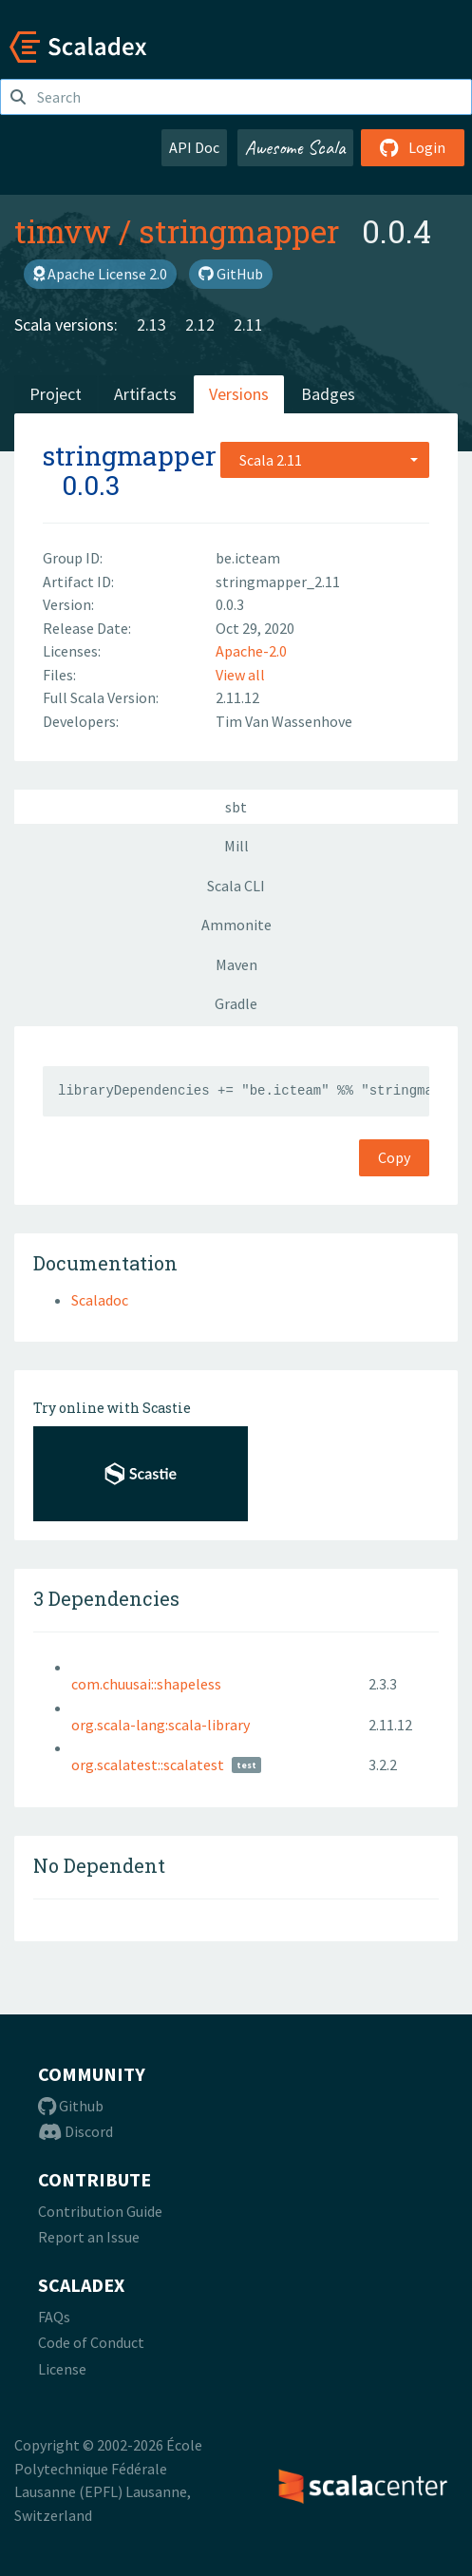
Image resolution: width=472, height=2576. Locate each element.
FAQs (54, 2316)
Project (55, 394)
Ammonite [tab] (236, 924)
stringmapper (239, 231)
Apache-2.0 (251, 650)
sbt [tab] (236, 806)
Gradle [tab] (236, 1003)
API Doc (194, 147)
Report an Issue (89, 2236)
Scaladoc (99, 1299)
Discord (75, 2131)
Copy (394, 1157)
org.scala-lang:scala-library (160, 1724)
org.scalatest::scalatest (147, 1764)
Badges (328, 394)
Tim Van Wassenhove (284, 721)
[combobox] (324, 460)
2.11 (248, 324)
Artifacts (145, 394)
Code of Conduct (91, 2342)
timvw (62, 231)
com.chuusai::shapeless (146, 1683)
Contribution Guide (100, 2211)
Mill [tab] (236, 845)
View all (240, 674)
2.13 (151, 324)
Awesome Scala (295, 147)
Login (412, 147)
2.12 (200, 324)
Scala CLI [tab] (236, 885)
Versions (239, 394)
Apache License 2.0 (100, 273)
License (62, 2368)
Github (71, 2105)
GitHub (230, 273)
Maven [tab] (236, 964)
